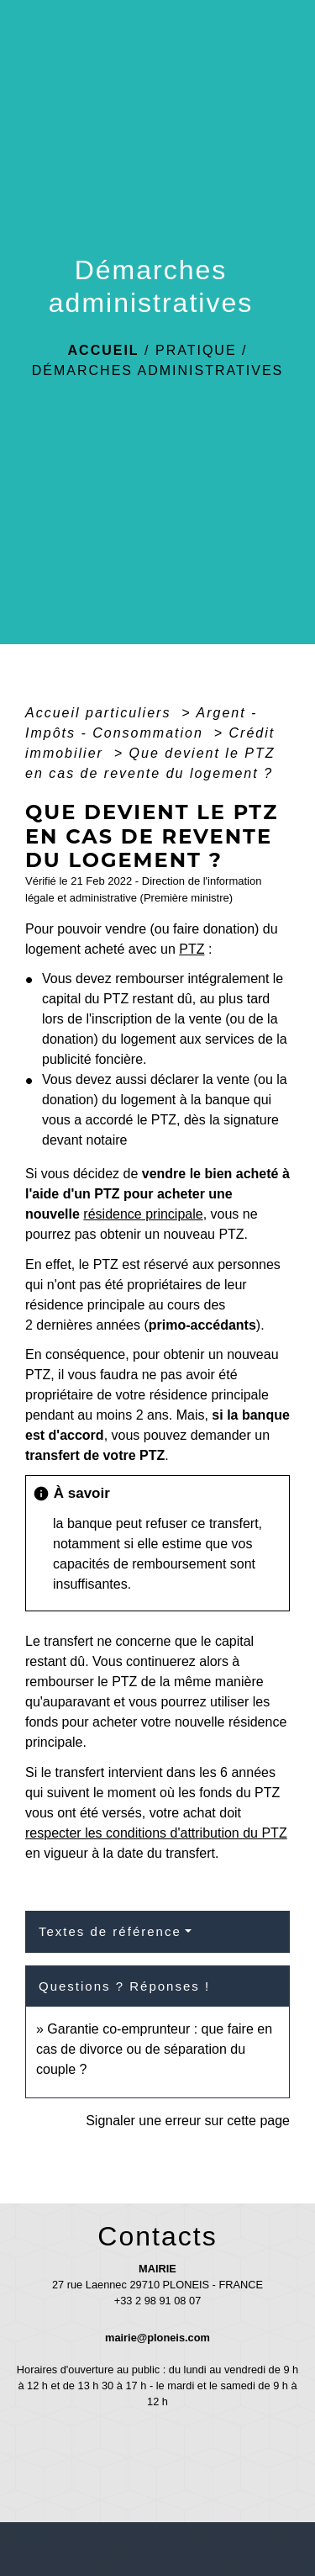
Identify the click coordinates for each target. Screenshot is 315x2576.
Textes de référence (110, 1931)
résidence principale (142, 1214)
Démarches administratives (158, 370)
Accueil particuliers (100, 713)
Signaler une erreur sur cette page (188, 2120)
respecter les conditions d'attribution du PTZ (156, 1833)
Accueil (103, 350)
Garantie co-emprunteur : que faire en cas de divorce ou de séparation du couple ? (154, 2049)
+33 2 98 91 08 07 (158, 2300)
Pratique (196, 350)
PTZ (191, 949)
